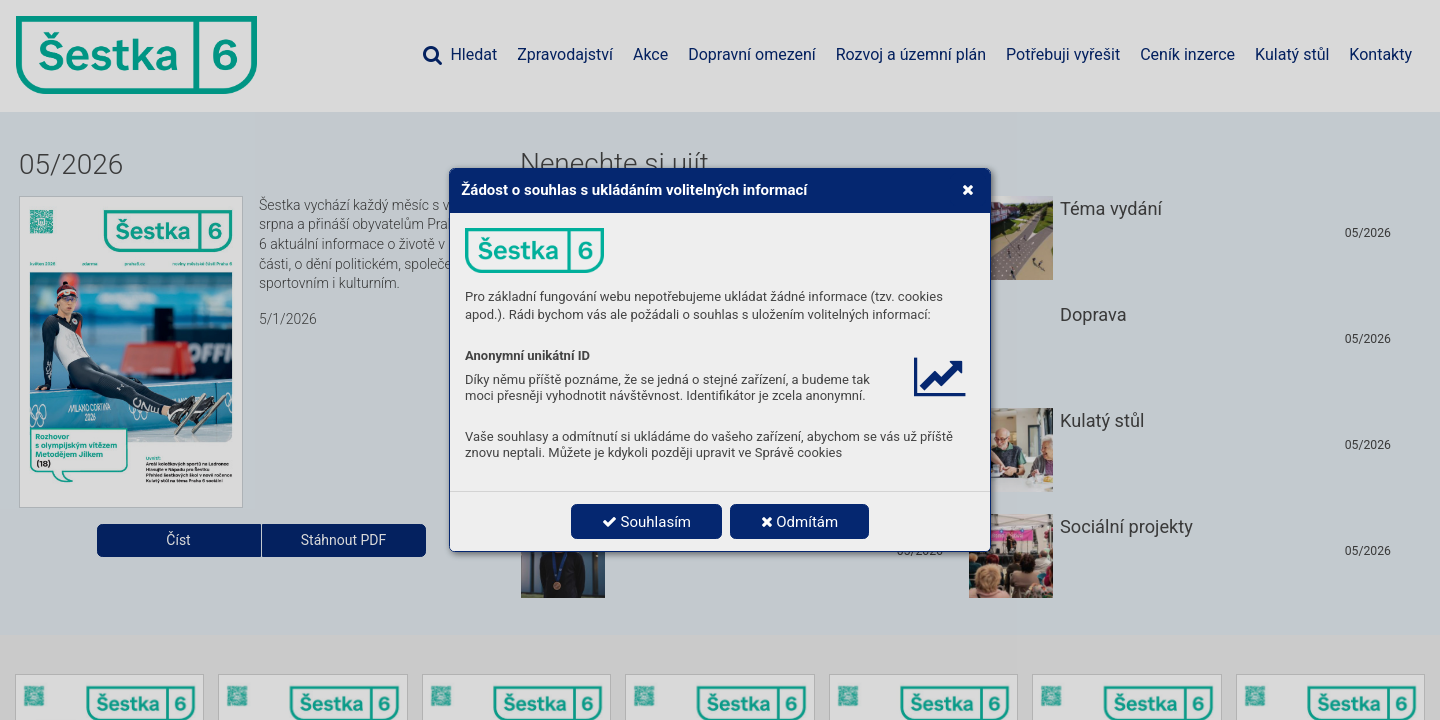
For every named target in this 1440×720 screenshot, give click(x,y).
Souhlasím (646, 522)
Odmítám (800, 522)
